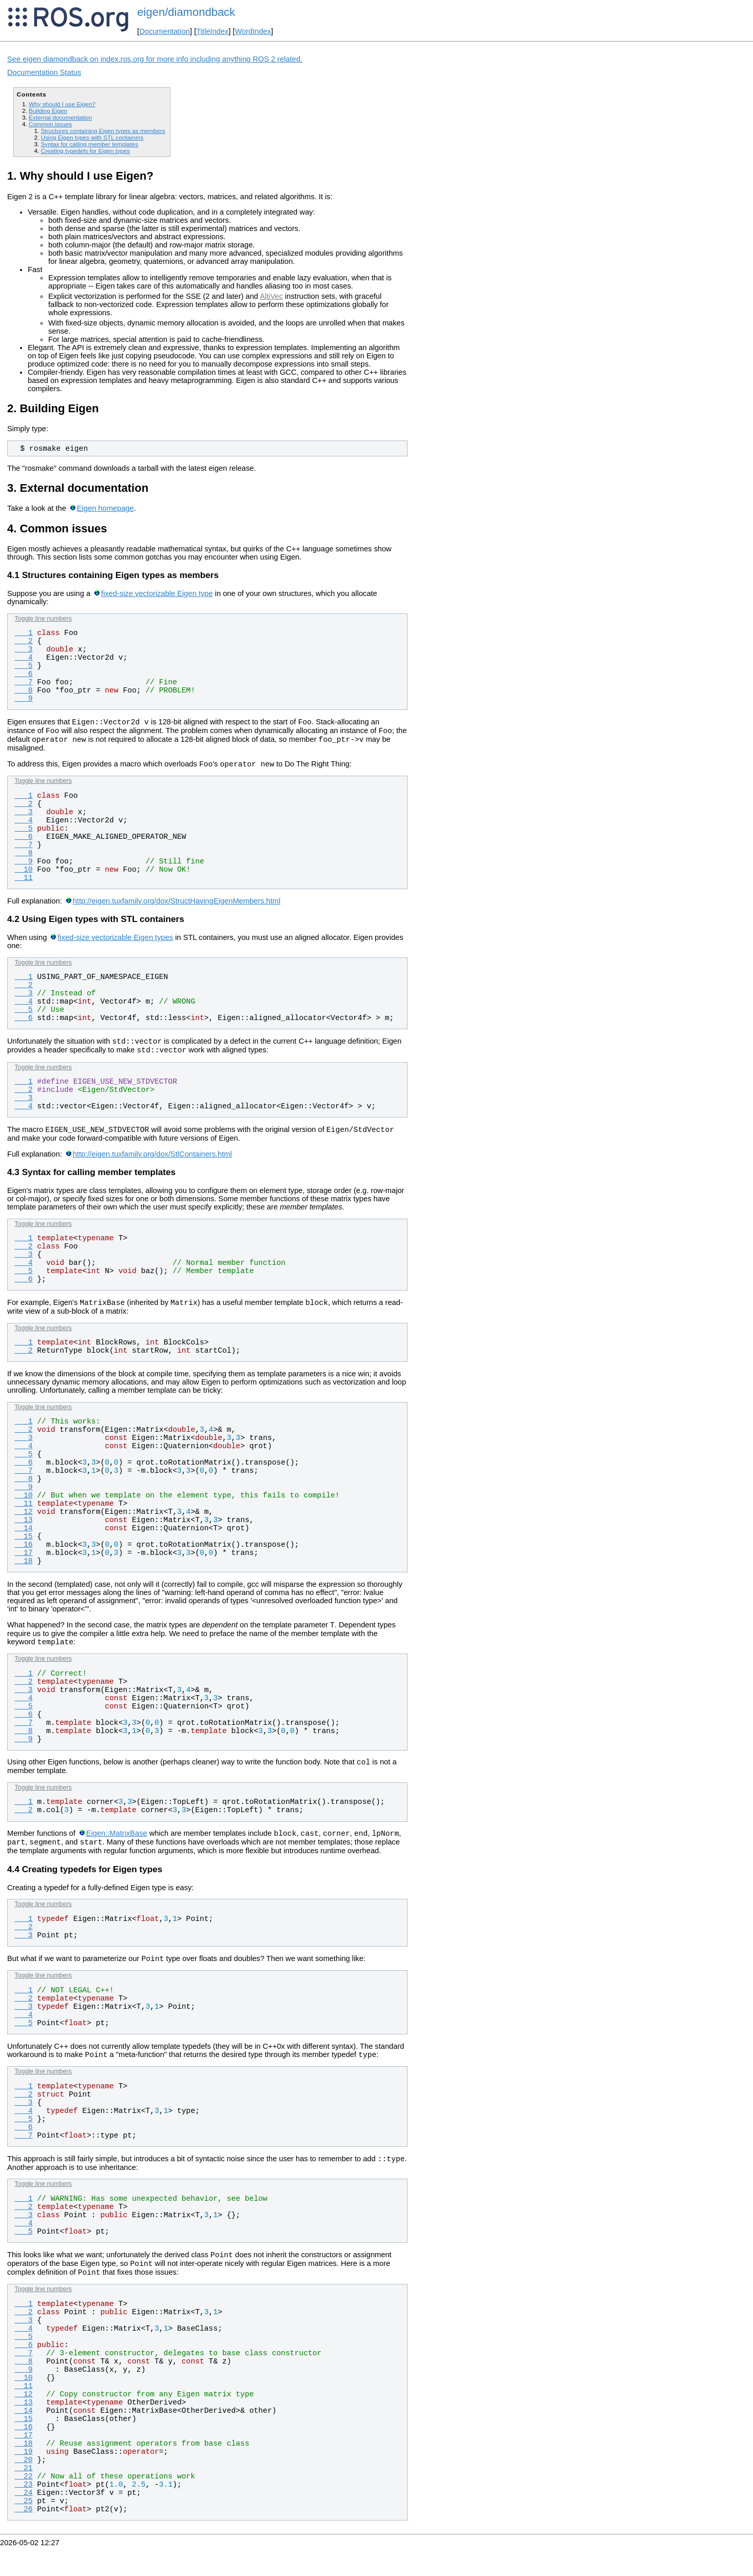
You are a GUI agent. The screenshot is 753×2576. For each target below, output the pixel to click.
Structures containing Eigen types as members (103, 130)
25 (23, 2530)
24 (23, 2522)
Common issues (50, 124)
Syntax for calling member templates (89, 144)
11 (23, 884)
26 (23, 2538)
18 (23, 1573)
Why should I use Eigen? (62, 104)
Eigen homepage (105, 508)
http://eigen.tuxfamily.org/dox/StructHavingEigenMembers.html (177, 907)
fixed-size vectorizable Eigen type (157, 593)
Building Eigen (48, 110)
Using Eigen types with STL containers (92, 137)
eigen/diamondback (186, 12)
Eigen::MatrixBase (116, 1852)
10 (23, 876)
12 (23, 1524)
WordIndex (253, 31)
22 (23, 2506)
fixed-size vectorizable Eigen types (115, 943)
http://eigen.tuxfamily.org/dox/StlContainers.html (152, 1165)
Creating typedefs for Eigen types (85, 150)
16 (23, 1557)
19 (23, 2481)
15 (23, 1549)
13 (23, 1532)
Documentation (164, 31)
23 (23, 2514)
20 (23, 2489)
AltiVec (271, 296)
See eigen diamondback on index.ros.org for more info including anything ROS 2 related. (154, 59)
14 (23, 1540)
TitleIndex (212, 31)
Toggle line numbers (42, 618)
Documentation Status (44, 72)
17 (23, 1565)
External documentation (60, 117)
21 (23, 2497)
